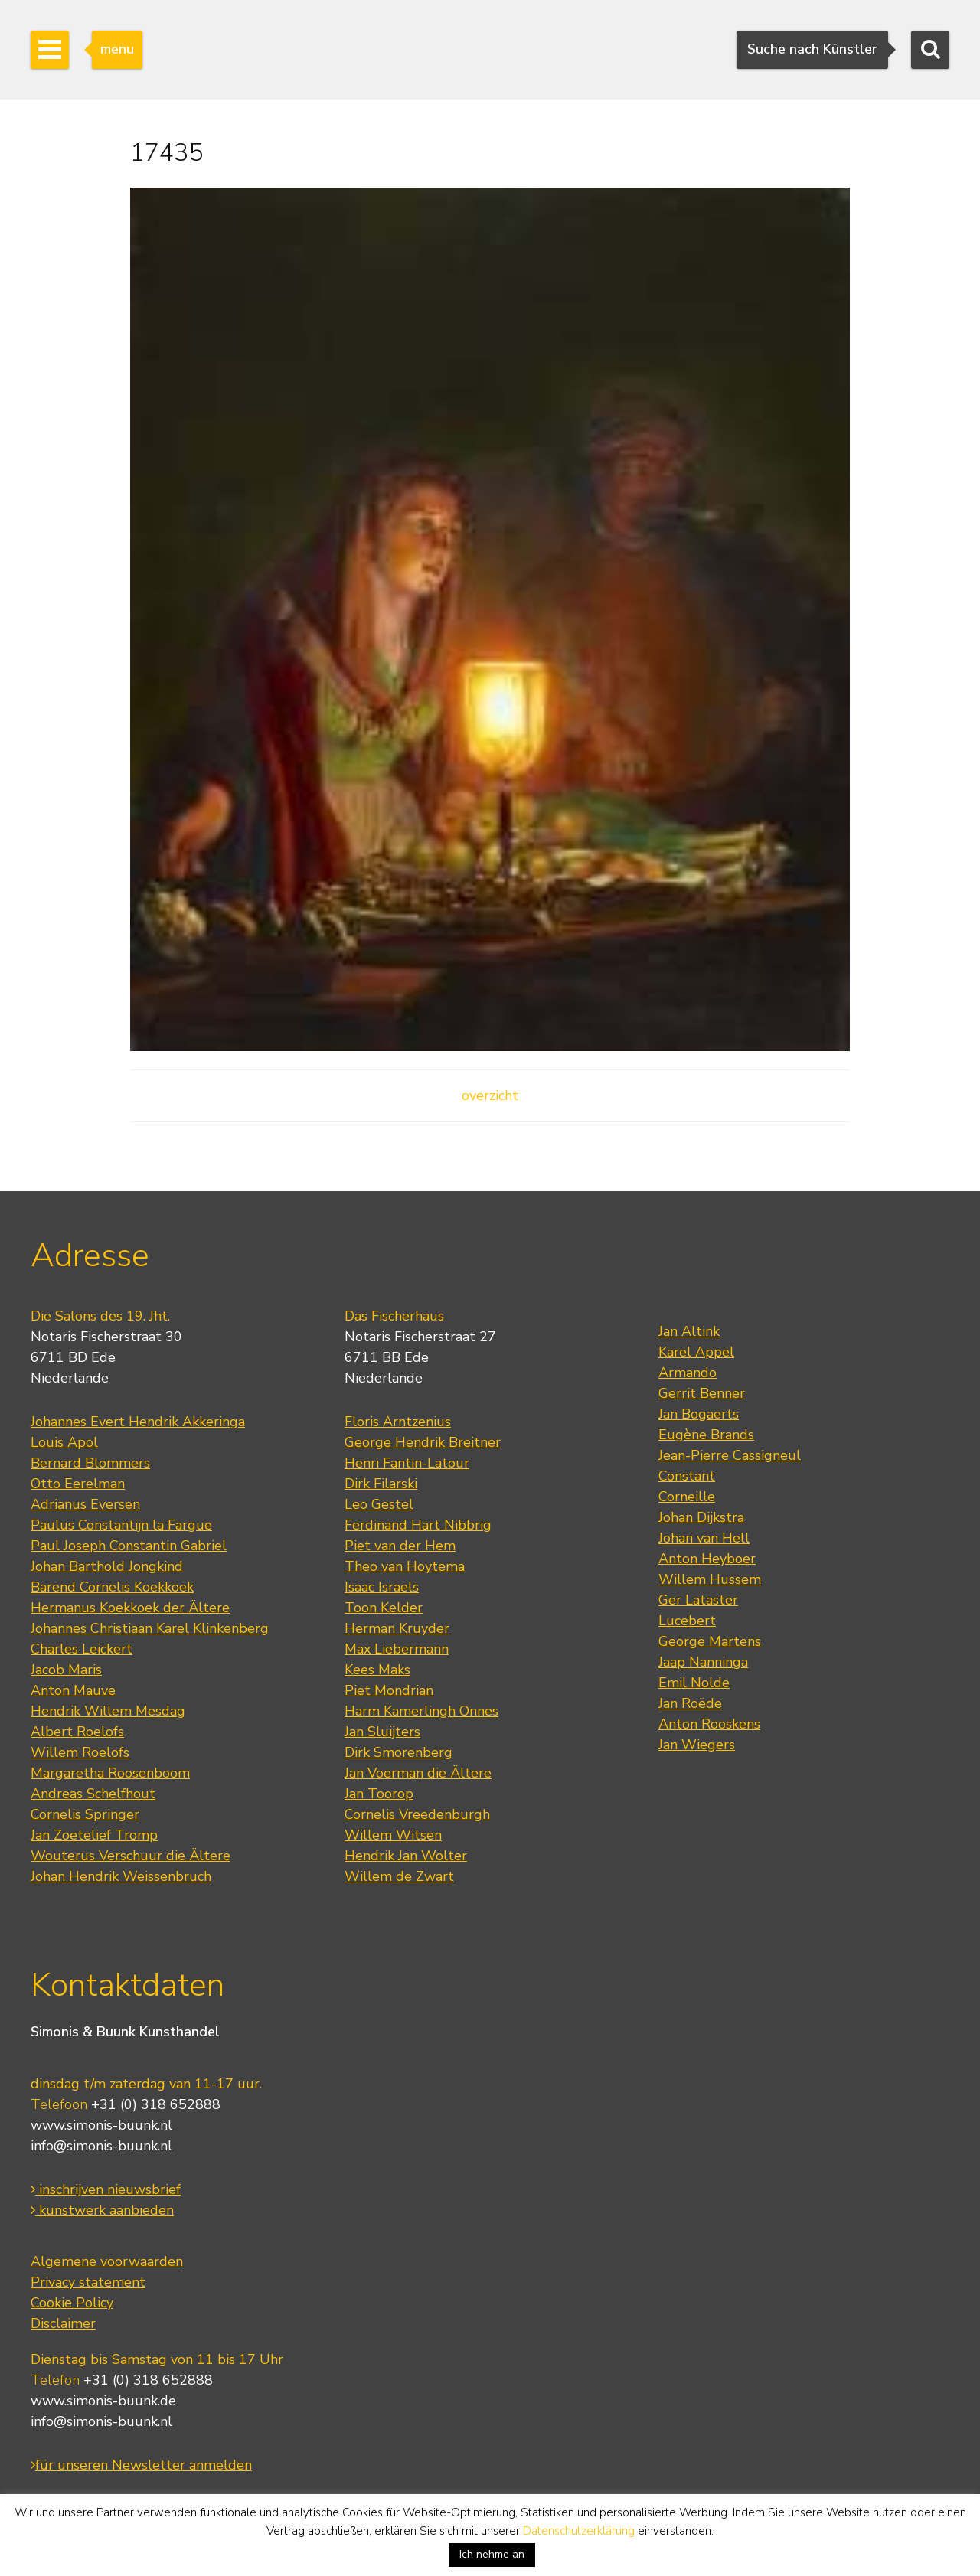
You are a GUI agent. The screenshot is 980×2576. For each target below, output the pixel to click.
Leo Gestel (379, 1504)
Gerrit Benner (701, 1393)
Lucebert (687, 1620)
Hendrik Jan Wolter (406, 1855)
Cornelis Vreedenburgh (417, 1814)
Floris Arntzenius (398, 1421)
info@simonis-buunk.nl (101, 2146)
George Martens (709, 1641)
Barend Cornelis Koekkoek (112, 1587)
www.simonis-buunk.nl (101, 2125)
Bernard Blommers (90, 1463)
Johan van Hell (704, 1538)
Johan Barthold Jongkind (107, 1566)
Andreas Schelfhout (93, 1793)
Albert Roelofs (77, 1731)
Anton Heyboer (707, 1558)
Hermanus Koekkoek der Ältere (130, 1607)
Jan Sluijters (382, 1731)
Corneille (686, 1496)
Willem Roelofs (80, 1752)
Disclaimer (63, 2323)
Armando (687, 1372)
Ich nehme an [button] (491, 2554)
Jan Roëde (690, 1703)
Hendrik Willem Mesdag (108, 1711)
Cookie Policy (72, 2303)
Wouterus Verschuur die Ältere (130, 1855)
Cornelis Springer (85, 1814)
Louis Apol (64, 1442)
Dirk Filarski (381, 1483)
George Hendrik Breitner (423, 1442)
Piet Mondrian (389, 1690)
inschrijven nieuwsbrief (106, 2189)
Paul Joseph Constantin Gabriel (129, 1545)
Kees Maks (377, 1669)
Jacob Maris (66, 1669)
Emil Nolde (694, 1682)
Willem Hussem (709, 1579)
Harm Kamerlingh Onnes (421, 1711)
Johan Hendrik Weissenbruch (121, 1876)
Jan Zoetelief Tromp (94, 1835)
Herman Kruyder (397, 1628)
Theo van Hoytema (405, 1566)
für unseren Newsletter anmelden (141, 2465)
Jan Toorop (379, 1793)
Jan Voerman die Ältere (418, 1773)
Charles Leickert (81, 1649)
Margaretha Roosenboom (110, 1773)
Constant (686, 1476)
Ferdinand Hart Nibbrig (418, 1525)
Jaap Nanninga (703, 1662)
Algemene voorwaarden (107, 2261)
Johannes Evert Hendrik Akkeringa (138, 1421)
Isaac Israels (382, 1587)
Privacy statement (88, 2282)
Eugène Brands (706, 1434)
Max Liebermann (397, 1649)
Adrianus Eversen (85, 1504)
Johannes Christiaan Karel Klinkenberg (150, 1628)
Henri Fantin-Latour (407, 1463)
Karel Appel (696, 1352)
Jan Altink (689, 1331)
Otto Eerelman (78, 1483)
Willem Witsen (393, 1835)
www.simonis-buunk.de (103, 2401)
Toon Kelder (384, 1607)
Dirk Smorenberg (398, 1752)
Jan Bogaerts (698, 1414)
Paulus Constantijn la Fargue (121, 1525)
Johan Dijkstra (701, 1517)
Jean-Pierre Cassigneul (729, 1455)
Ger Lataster (698, 1600)
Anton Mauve (73, 1690)
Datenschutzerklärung (579, 2530)
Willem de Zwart (399, 1876)
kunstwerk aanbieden (102, 2210)
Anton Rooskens (709, 1724)
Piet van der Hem (400, 1545)
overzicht (490, 1095)
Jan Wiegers (696, 1744)
